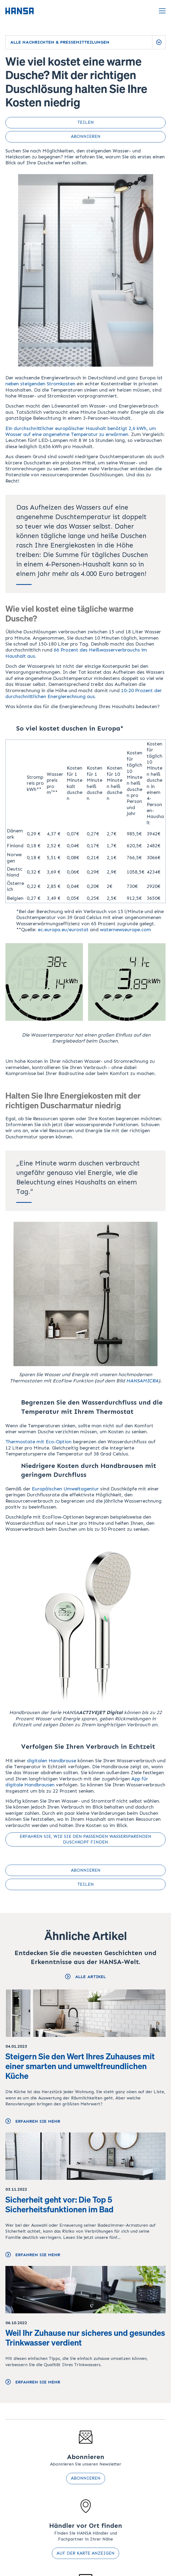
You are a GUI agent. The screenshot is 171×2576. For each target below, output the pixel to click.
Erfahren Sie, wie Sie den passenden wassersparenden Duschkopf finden (85, 1839)
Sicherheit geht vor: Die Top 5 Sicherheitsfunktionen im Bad (59, 2204)
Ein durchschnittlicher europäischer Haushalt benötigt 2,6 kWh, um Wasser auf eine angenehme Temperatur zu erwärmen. (80, 431)
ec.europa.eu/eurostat (63, 930)
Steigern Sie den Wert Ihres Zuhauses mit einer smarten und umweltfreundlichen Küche (80, 2066)
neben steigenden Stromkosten (40, 384)
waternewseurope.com (125, 930)
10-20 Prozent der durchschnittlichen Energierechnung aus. (83, 693)
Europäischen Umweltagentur (65, 1489)
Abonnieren (85, 2478)
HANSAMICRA (142, 1381)
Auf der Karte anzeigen (85, 2553)
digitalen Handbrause (51, 1761)
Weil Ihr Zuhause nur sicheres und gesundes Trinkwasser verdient (85, 2337)
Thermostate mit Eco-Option (38, 1442)
